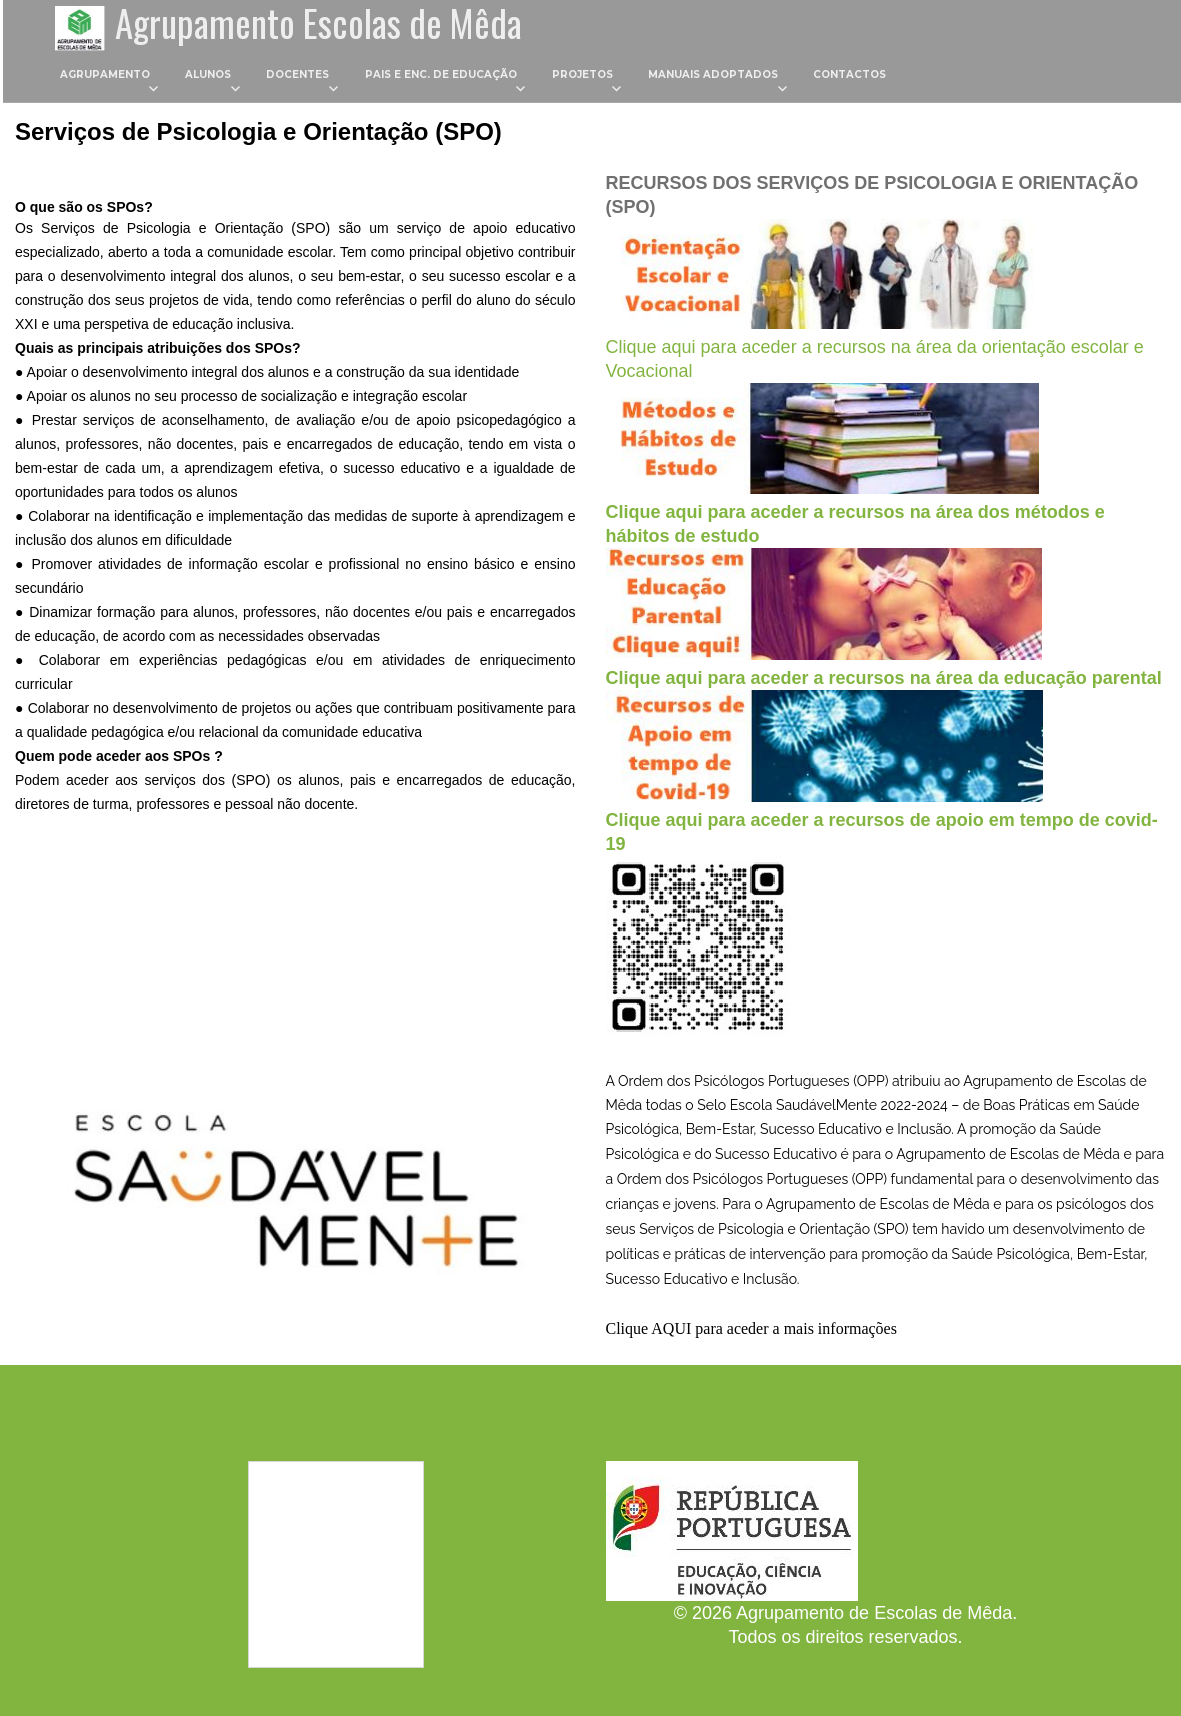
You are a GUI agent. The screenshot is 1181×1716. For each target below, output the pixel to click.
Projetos (582, 78)
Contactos (850, 78)
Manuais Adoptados (713, 78)
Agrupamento (105, 78)
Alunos (208, 78)
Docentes (298, 78)
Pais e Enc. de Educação (441, 78)
